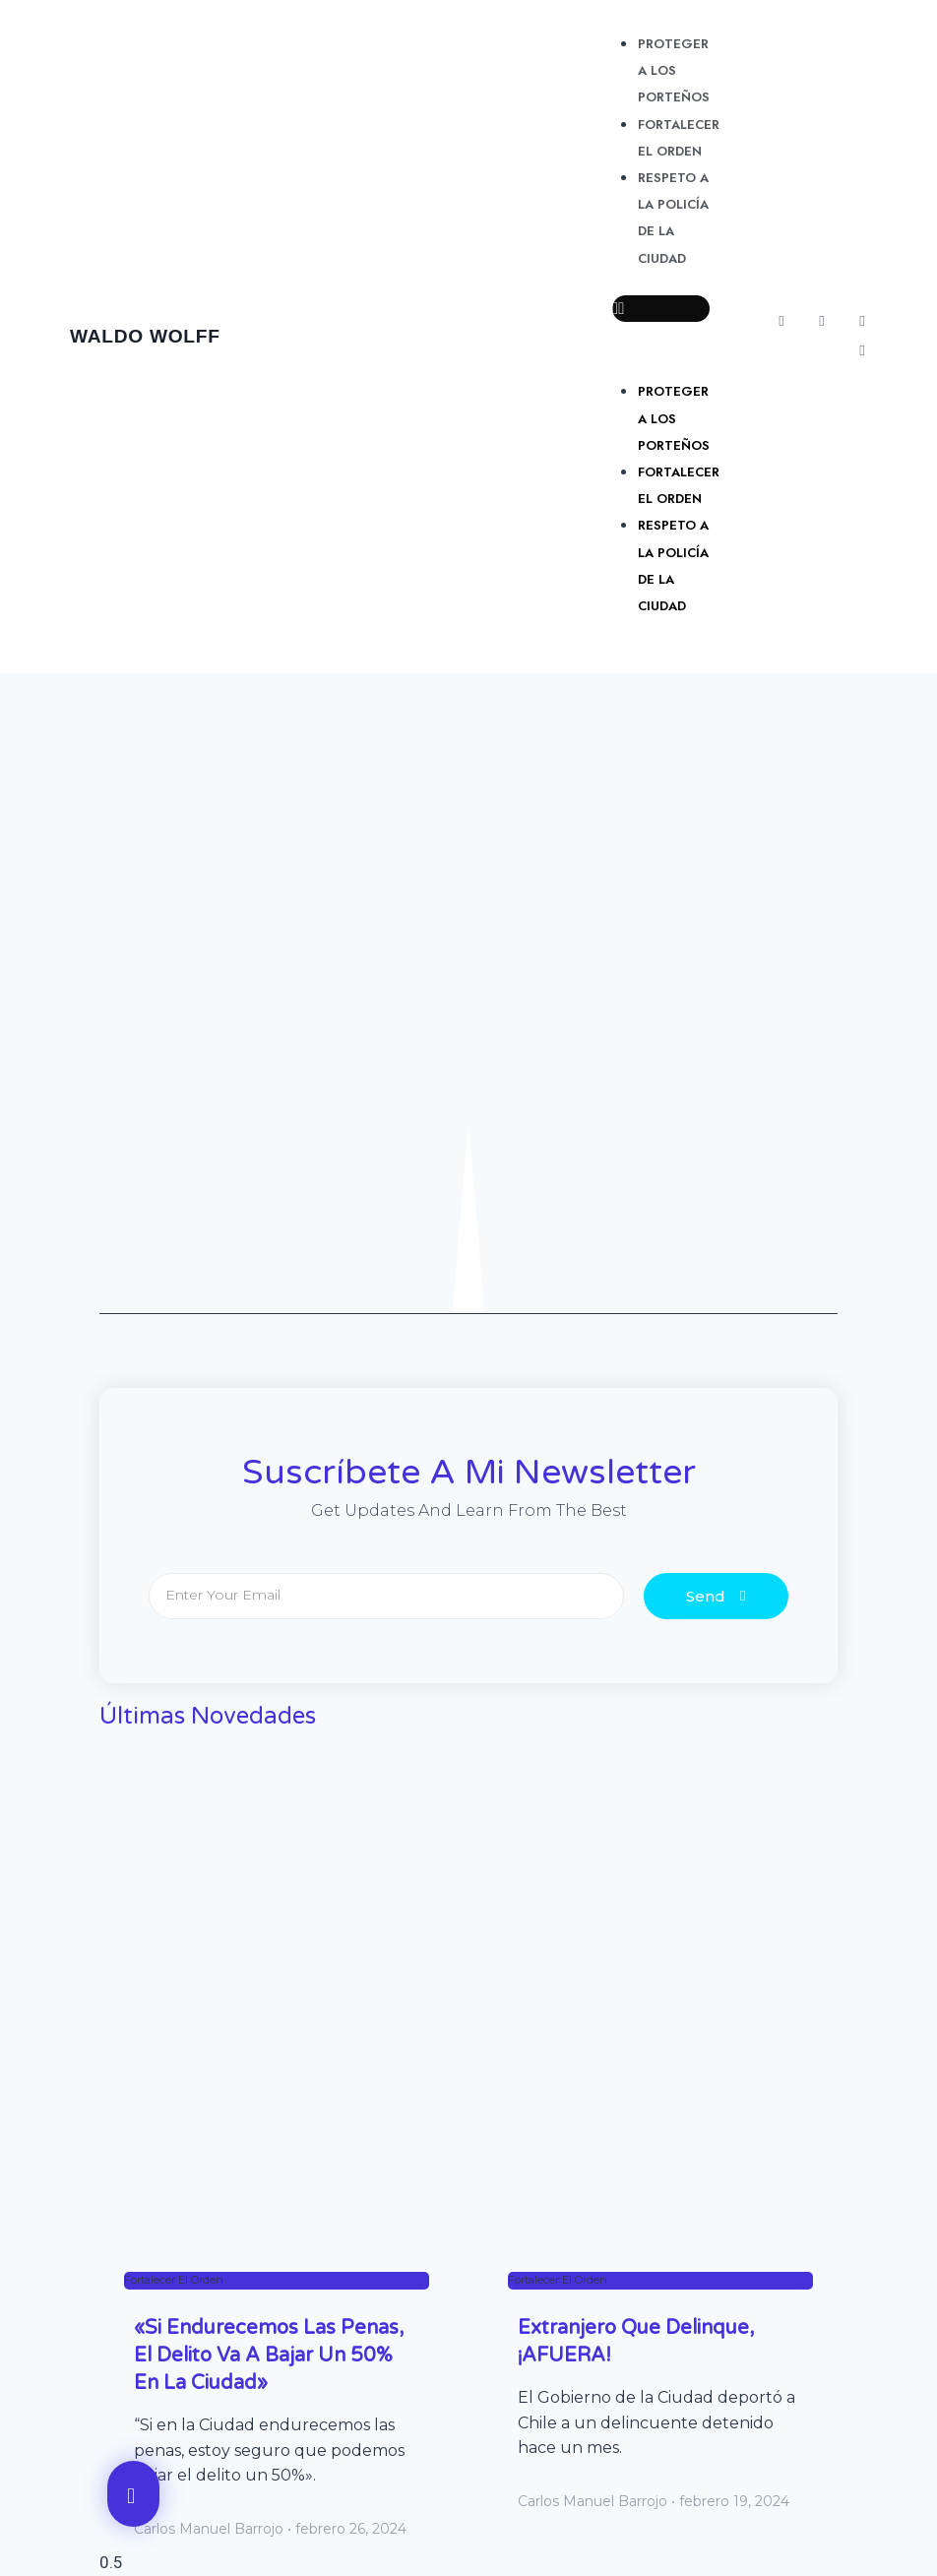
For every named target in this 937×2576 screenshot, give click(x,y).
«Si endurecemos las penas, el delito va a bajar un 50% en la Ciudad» (269, 2355)
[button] (661, 308)
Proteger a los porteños (674, 70)
